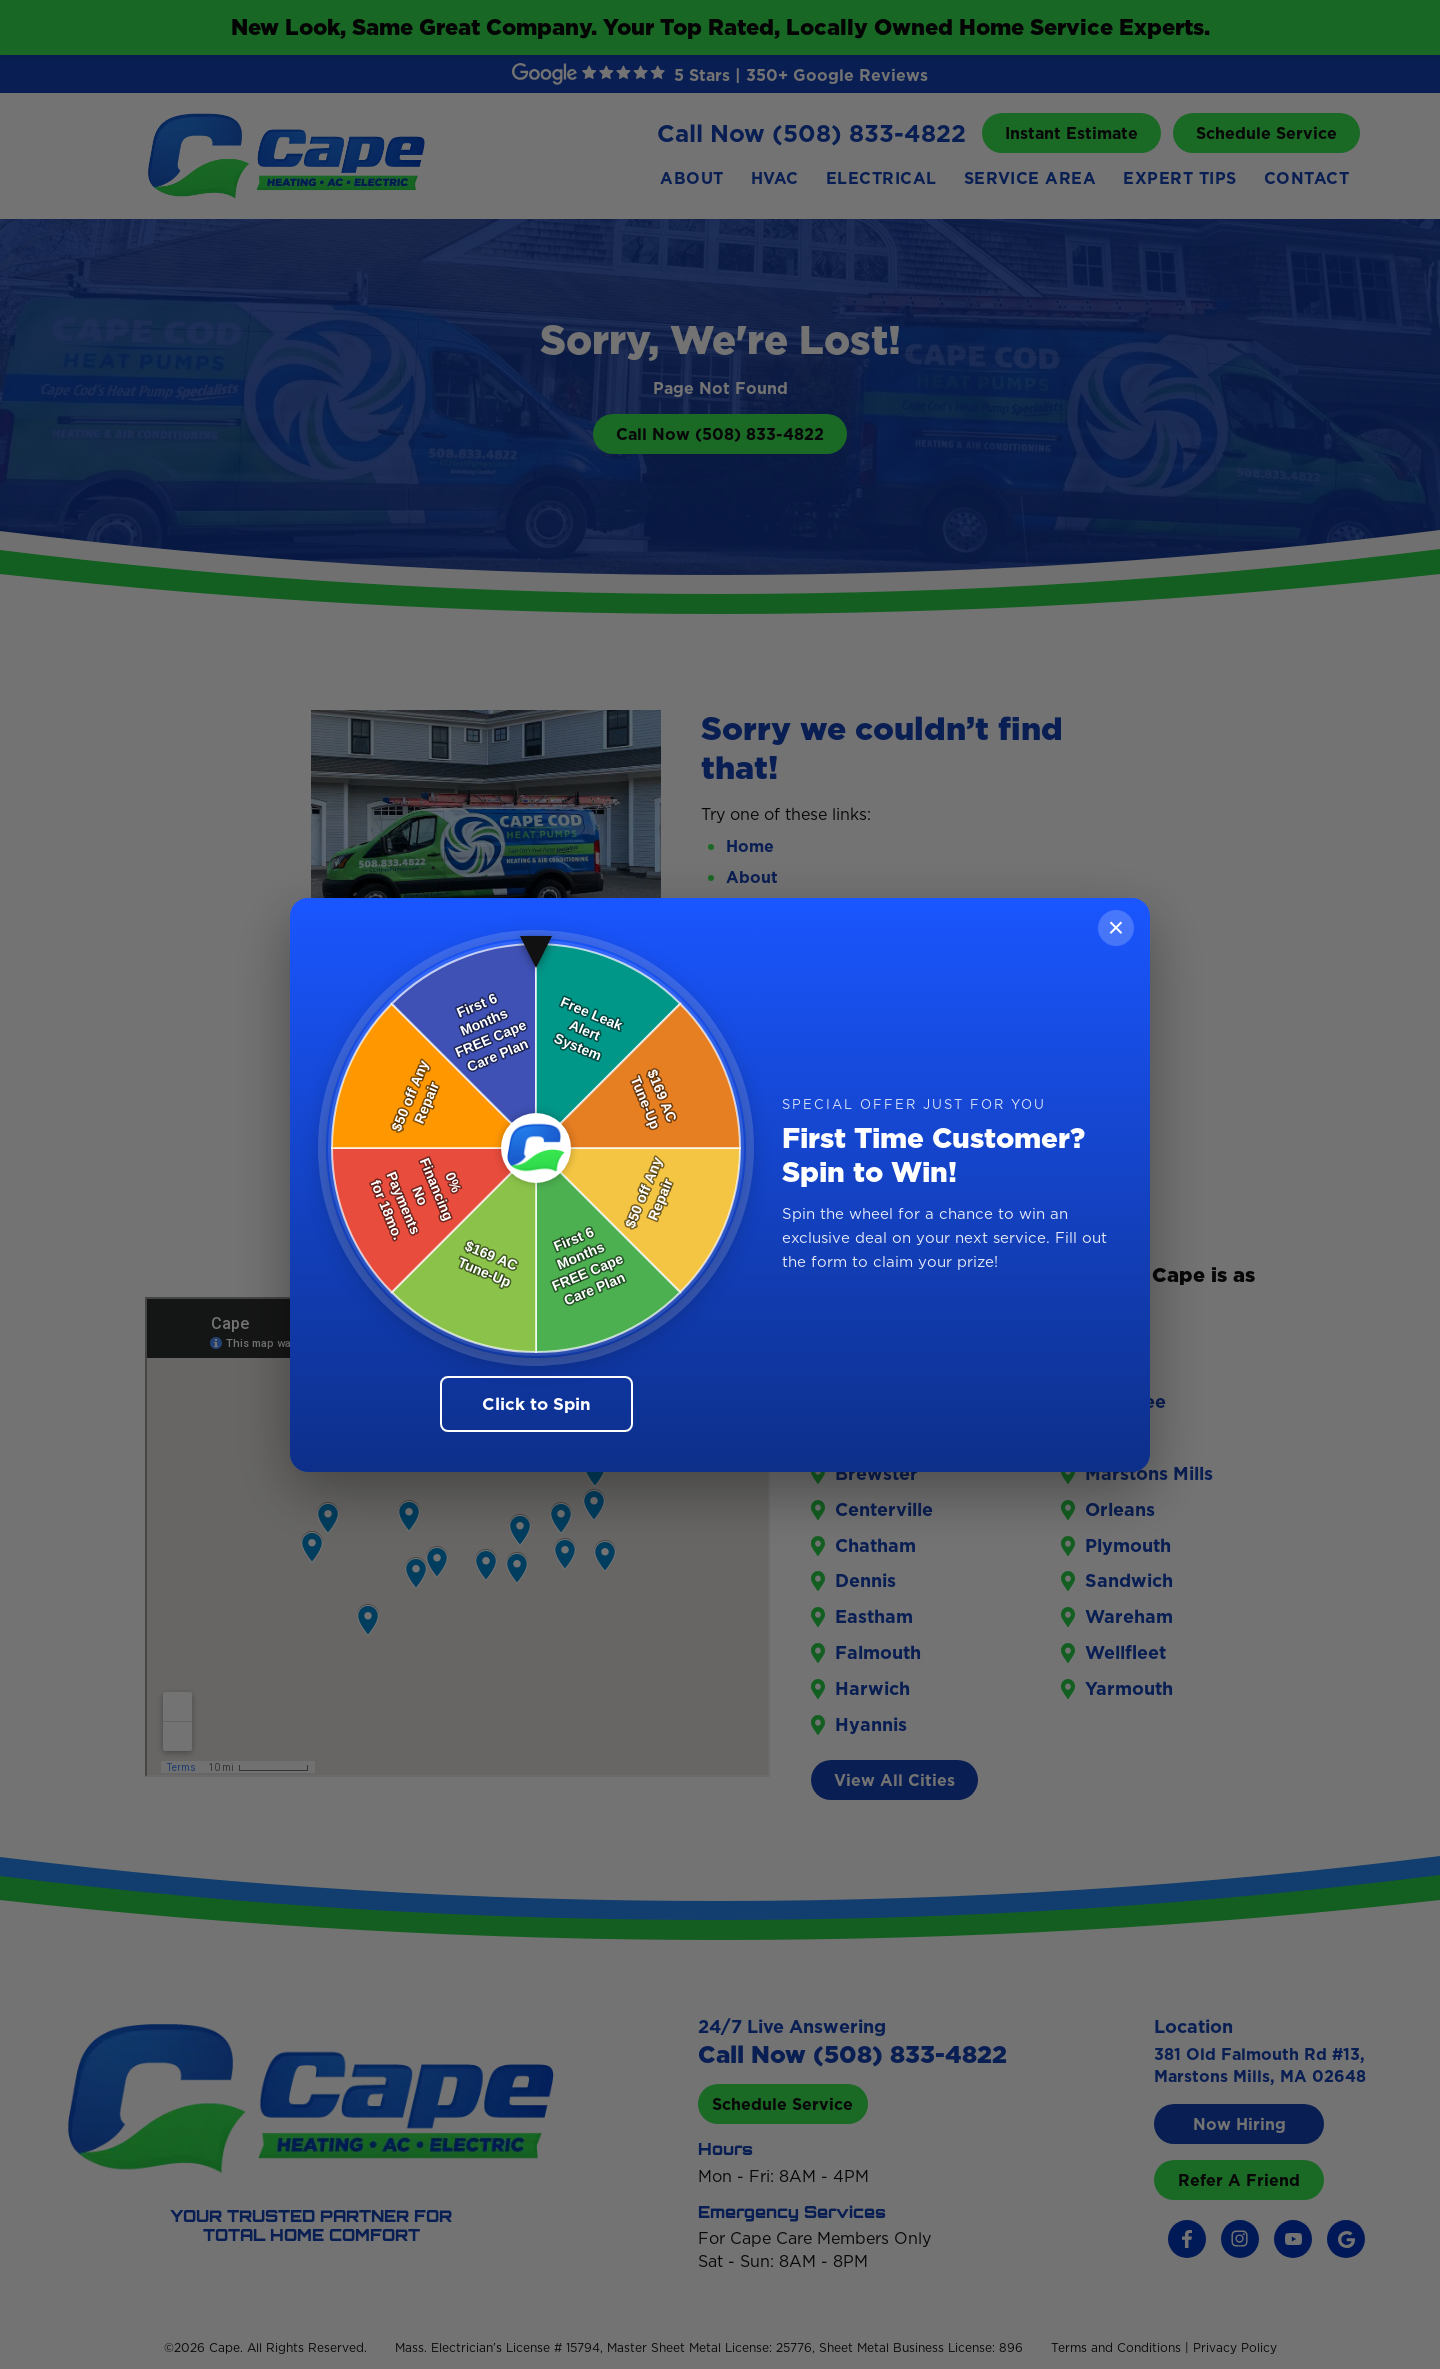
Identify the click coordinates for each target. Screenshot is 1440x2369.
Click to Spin (536, 1404)
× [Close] (1116, 927)
